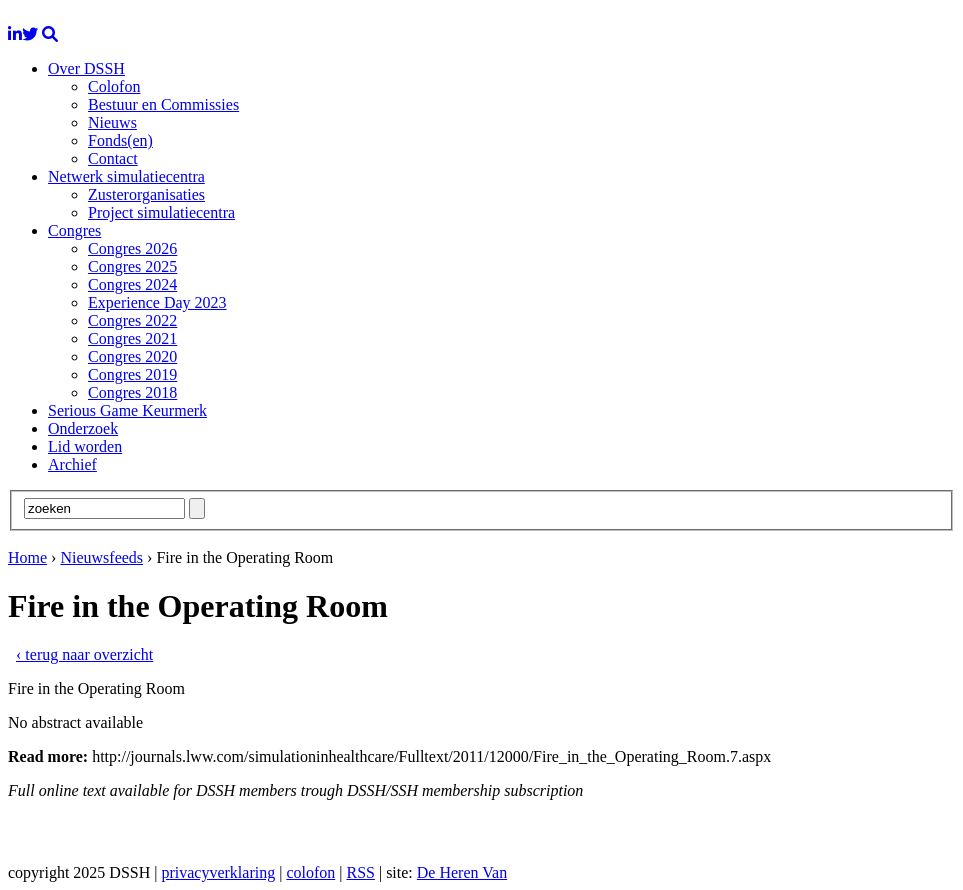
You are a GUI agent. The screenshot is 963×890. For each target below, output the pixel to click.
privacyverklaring (218, 872)
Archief (72, 464)
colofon (310, 872)
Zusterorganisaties (146, 194)
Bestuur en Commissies (163, 104)
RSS (360, 872)
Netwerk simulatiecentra (126, 176)
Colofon (114, 86)
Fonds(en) (120, 140)
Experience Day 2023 (157, 302)
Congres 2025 (132, 266)
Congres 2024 (132, 284)
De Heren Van (462, 872)
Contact (113, 158)
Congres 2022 (132, 320)
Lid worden (85, 446)
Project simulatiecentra (161, 212)
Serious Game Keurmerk (127, 410)
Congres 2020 (132, 356)
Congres (74, 230)
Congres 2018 (132, 392)
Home (27, 557)
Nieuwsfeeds (101, 557)
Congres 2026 (132, 248)
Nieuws (112, 122)
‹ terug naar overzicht (84, 654)
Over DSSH (86, 68)
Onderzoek (83, 428)
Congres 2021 (132, 338)
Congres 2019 (132, 374)
